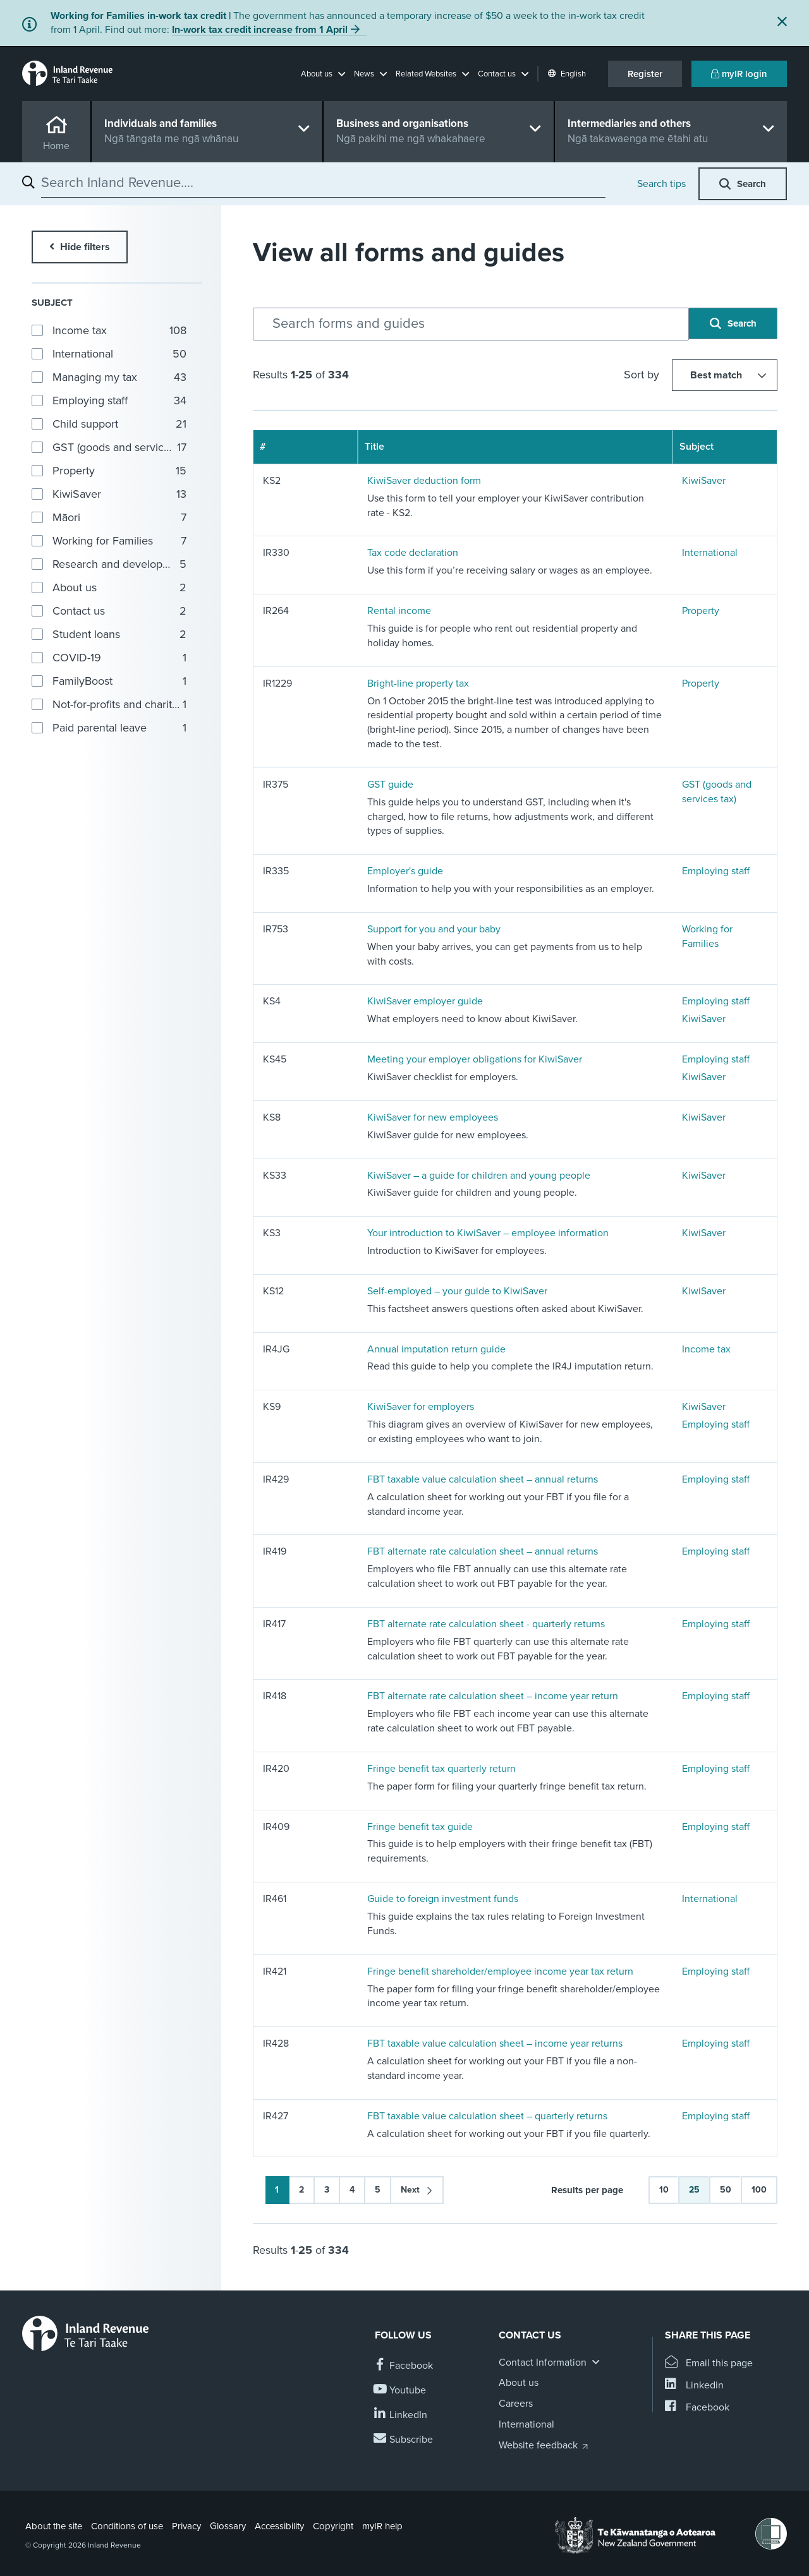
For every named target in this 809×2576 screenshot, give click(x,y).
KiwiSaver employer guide (425, 1001)
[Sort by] (724, 375)
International (710, 552)
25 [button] (694, 2189)
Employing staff (716, 871)
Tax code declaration (412, 552)
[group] (111, 330)
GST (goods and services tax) (716, 791)
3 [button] (326, 2189)
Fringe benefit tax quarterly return (441, 1768)
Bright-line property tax (418, 683)
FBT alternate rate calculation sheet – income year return (492, 1696)
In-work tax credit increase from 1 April (260, 29)
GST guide (390, 784)
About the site (53, 2526)
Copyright (333, 2526)
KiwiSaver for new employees (432, 1117)
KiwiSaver (704, 480)
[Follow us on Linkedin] (401, 2415)
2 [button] (301, 2189)
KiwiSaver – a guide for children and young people (478, 1175)
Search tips (661, 184)
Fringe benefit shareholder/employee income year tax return (500, 1971)
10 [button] (664, 2189)
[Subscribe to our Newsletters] (404, 2440)
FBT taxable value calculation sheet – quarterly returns (487, 2116)
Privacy (186, 2526)
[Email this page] (709, 2363)
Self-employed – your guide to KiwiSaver (457, 1291)
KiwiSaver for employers (420, 1406)
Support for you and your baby (434, 929)
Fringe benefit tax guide (420, 1827)
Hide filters (84, 247)
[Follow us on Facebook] (404, 2366)
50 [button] (725, 2189)
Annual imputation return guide (436, 1349)
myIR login (739, 74)
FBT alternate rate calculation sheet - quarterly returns (486, 1624)
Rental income (399, 611)
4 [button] (352, 2189)
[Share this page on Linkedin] (694, 2385)
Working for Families (707, 936)
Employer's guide (405, 871)
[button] (323, 74)
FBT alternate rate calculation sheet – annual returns (482, 1551)
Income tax (706, 1349)
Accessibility (279, 2526)
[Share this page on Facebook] (697, 2408)
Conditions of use (127, 2526)
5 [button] (377, 2189)
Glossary (228, 2526)
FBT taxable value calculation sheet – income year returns (495, 2043)
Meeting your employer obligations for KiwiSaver (474, 1059)
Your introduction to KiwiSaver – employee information (488, 1233)
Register (645, 74)
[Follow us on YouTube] (400, 2390)
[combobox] (323, 182)
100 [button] (759, 2189)
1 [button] (277, 2189)
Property (700, 611)
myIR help (382, 2526)
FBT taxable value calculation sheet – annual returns (482, 1479)
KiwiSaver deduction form (424, 480)
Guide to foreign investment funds (442, 1899)
